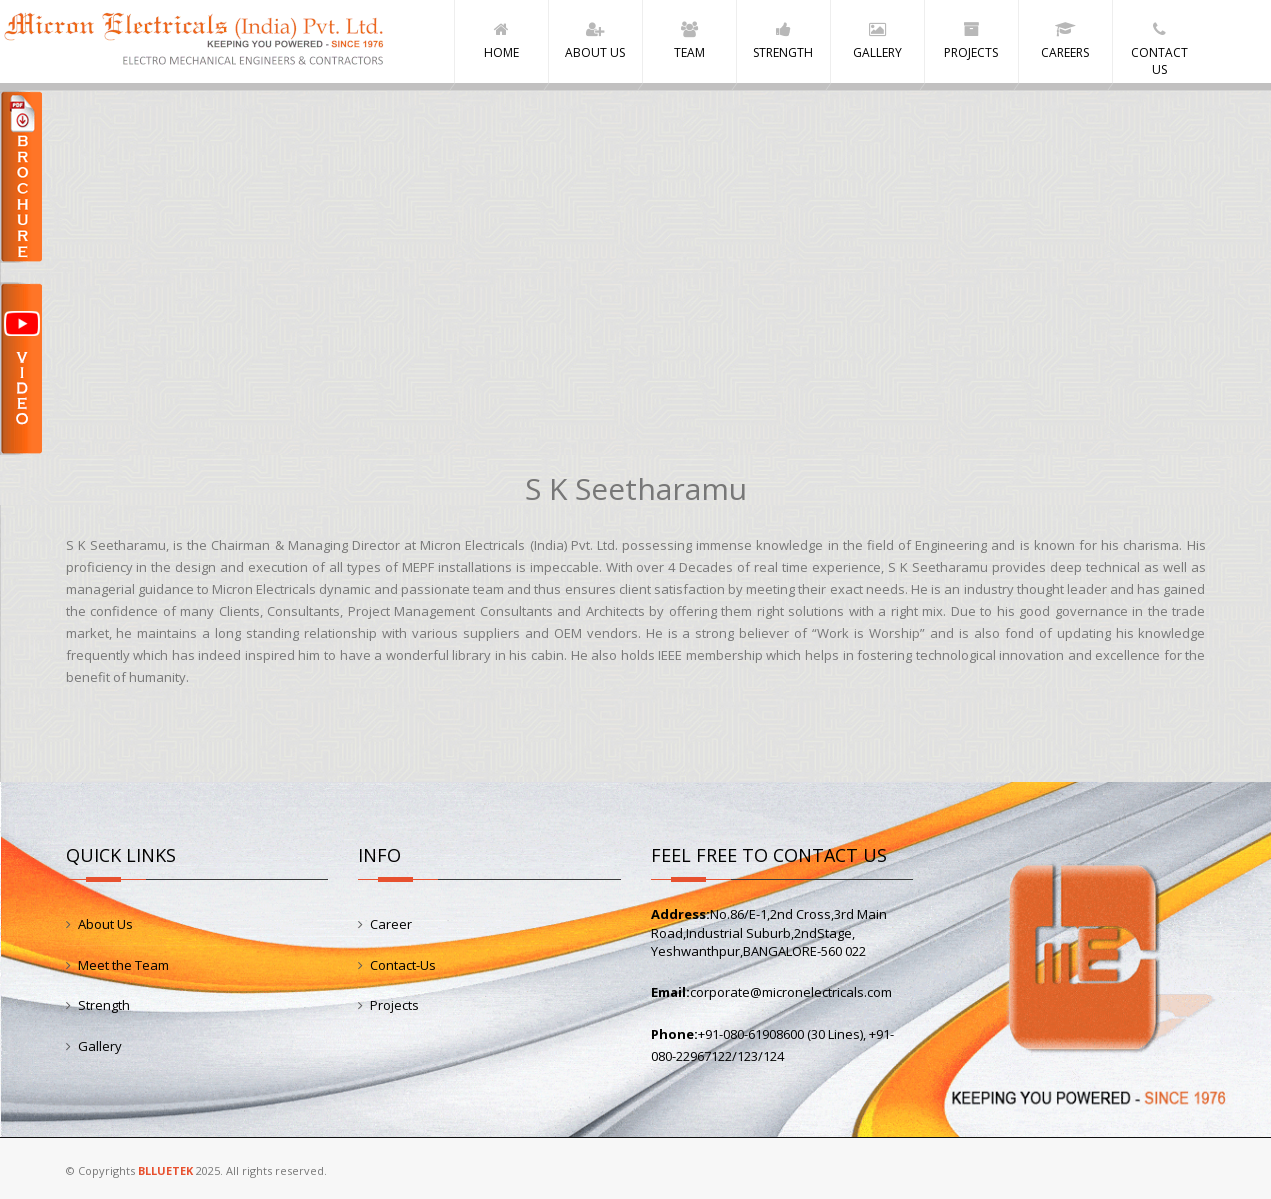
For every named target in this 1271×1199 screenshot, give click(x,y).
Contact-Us (403, 965)
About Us (105, 924)
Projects (394, 1005)
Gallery (100, 1046)
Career (391, 924)
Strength (104, 1005)
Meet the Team (123, 965)
